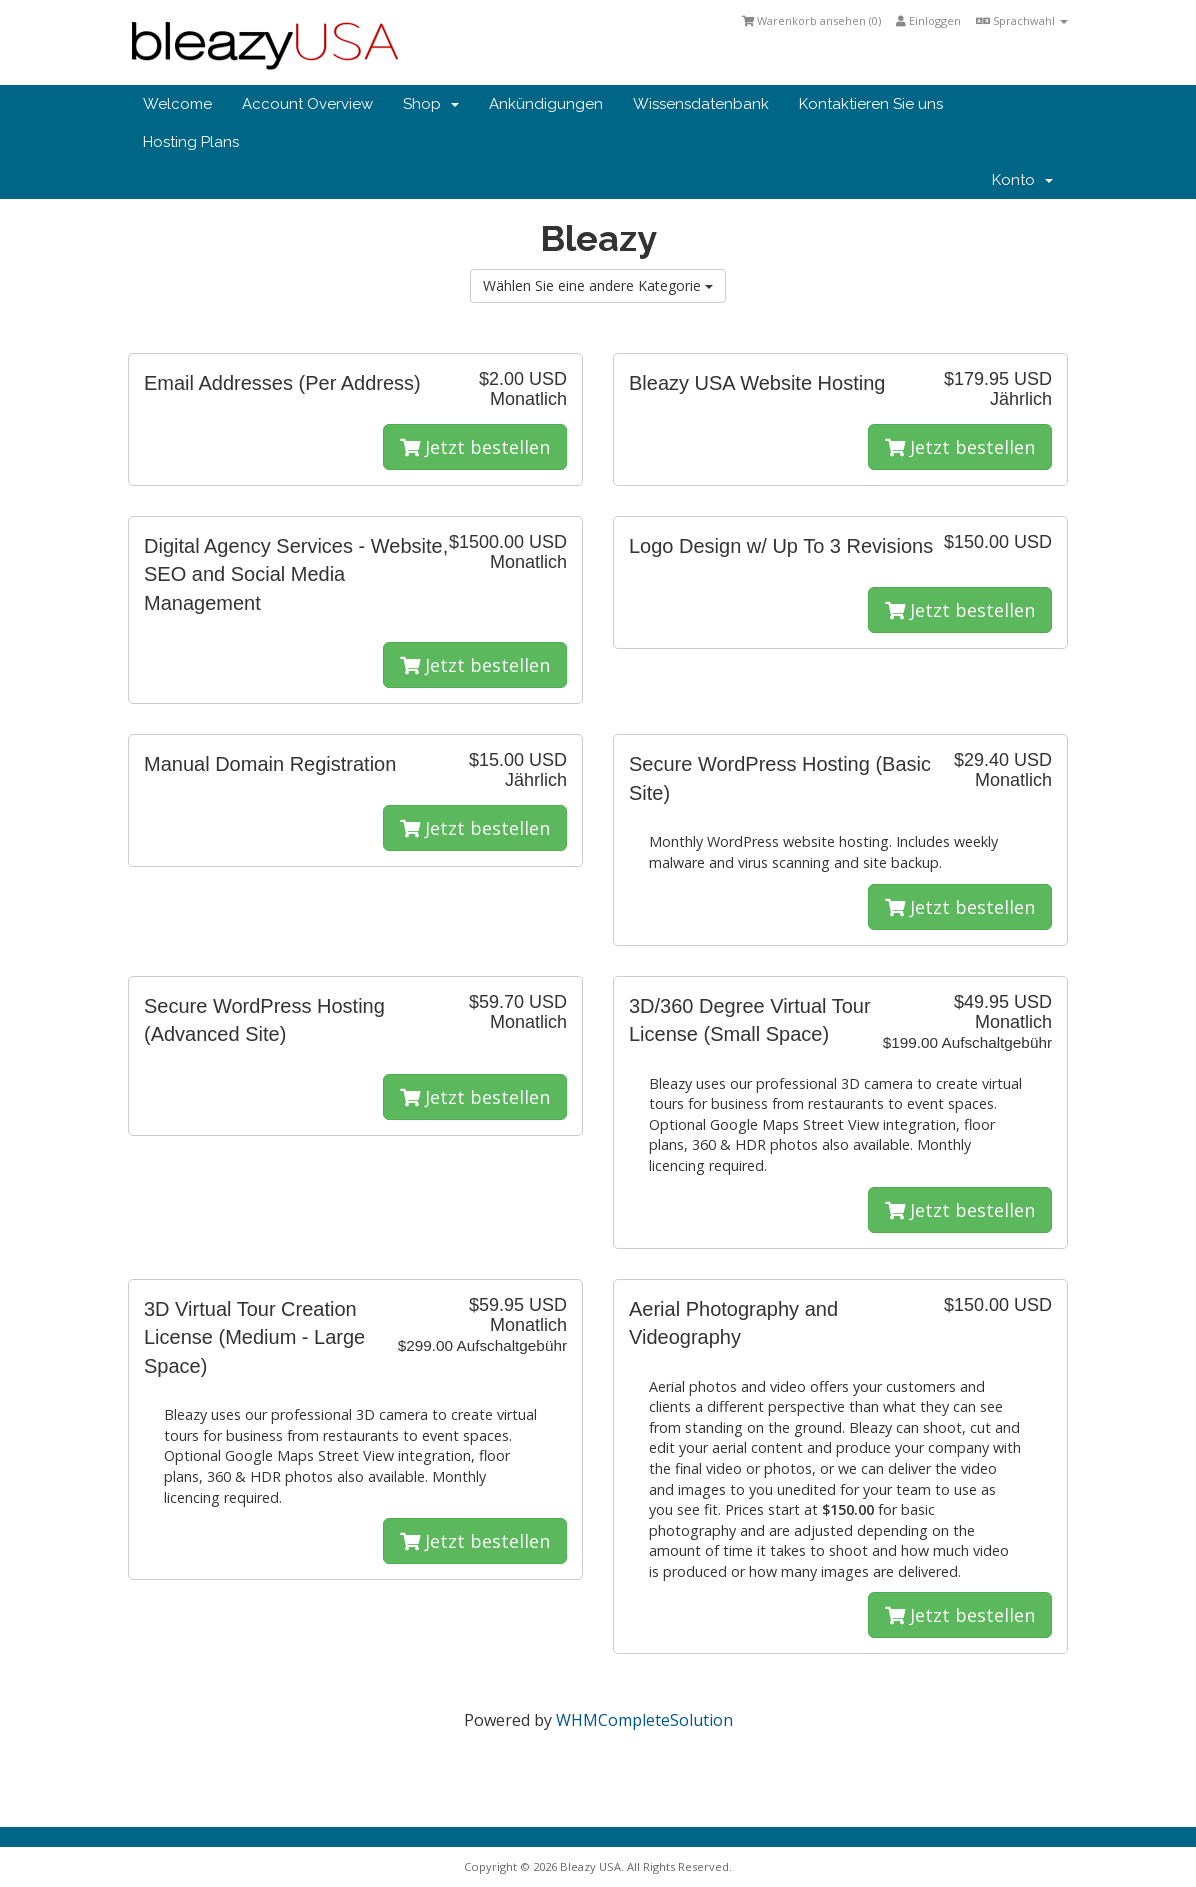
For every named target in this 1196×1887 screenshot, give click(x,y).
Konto (1022, 180)
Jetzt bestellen (475, 447)
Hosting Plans (191, 142)
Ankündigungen (546, 104)
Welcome (177, 104)
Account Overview (307, 104)
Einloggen (928, 20)
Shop (431, 104)
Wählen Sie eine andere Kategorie (598, 285)
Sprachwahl (1022, 20)
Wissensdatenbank (701, 104)
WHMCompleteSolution (644, 1720)
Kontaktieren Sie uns (871, 104)
